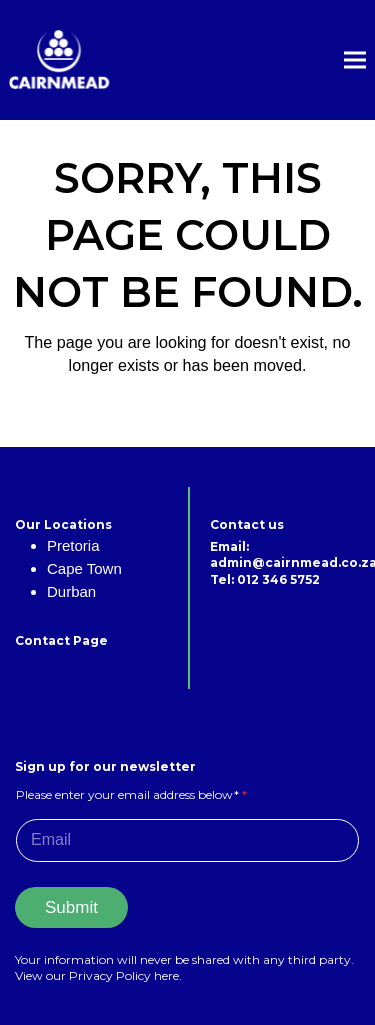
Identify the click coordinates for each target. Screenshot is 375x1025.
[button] (355, 60)
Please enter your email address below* (131, 794)
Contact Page (61, 640)
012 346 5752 (278, 579)
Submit (71, 907)
